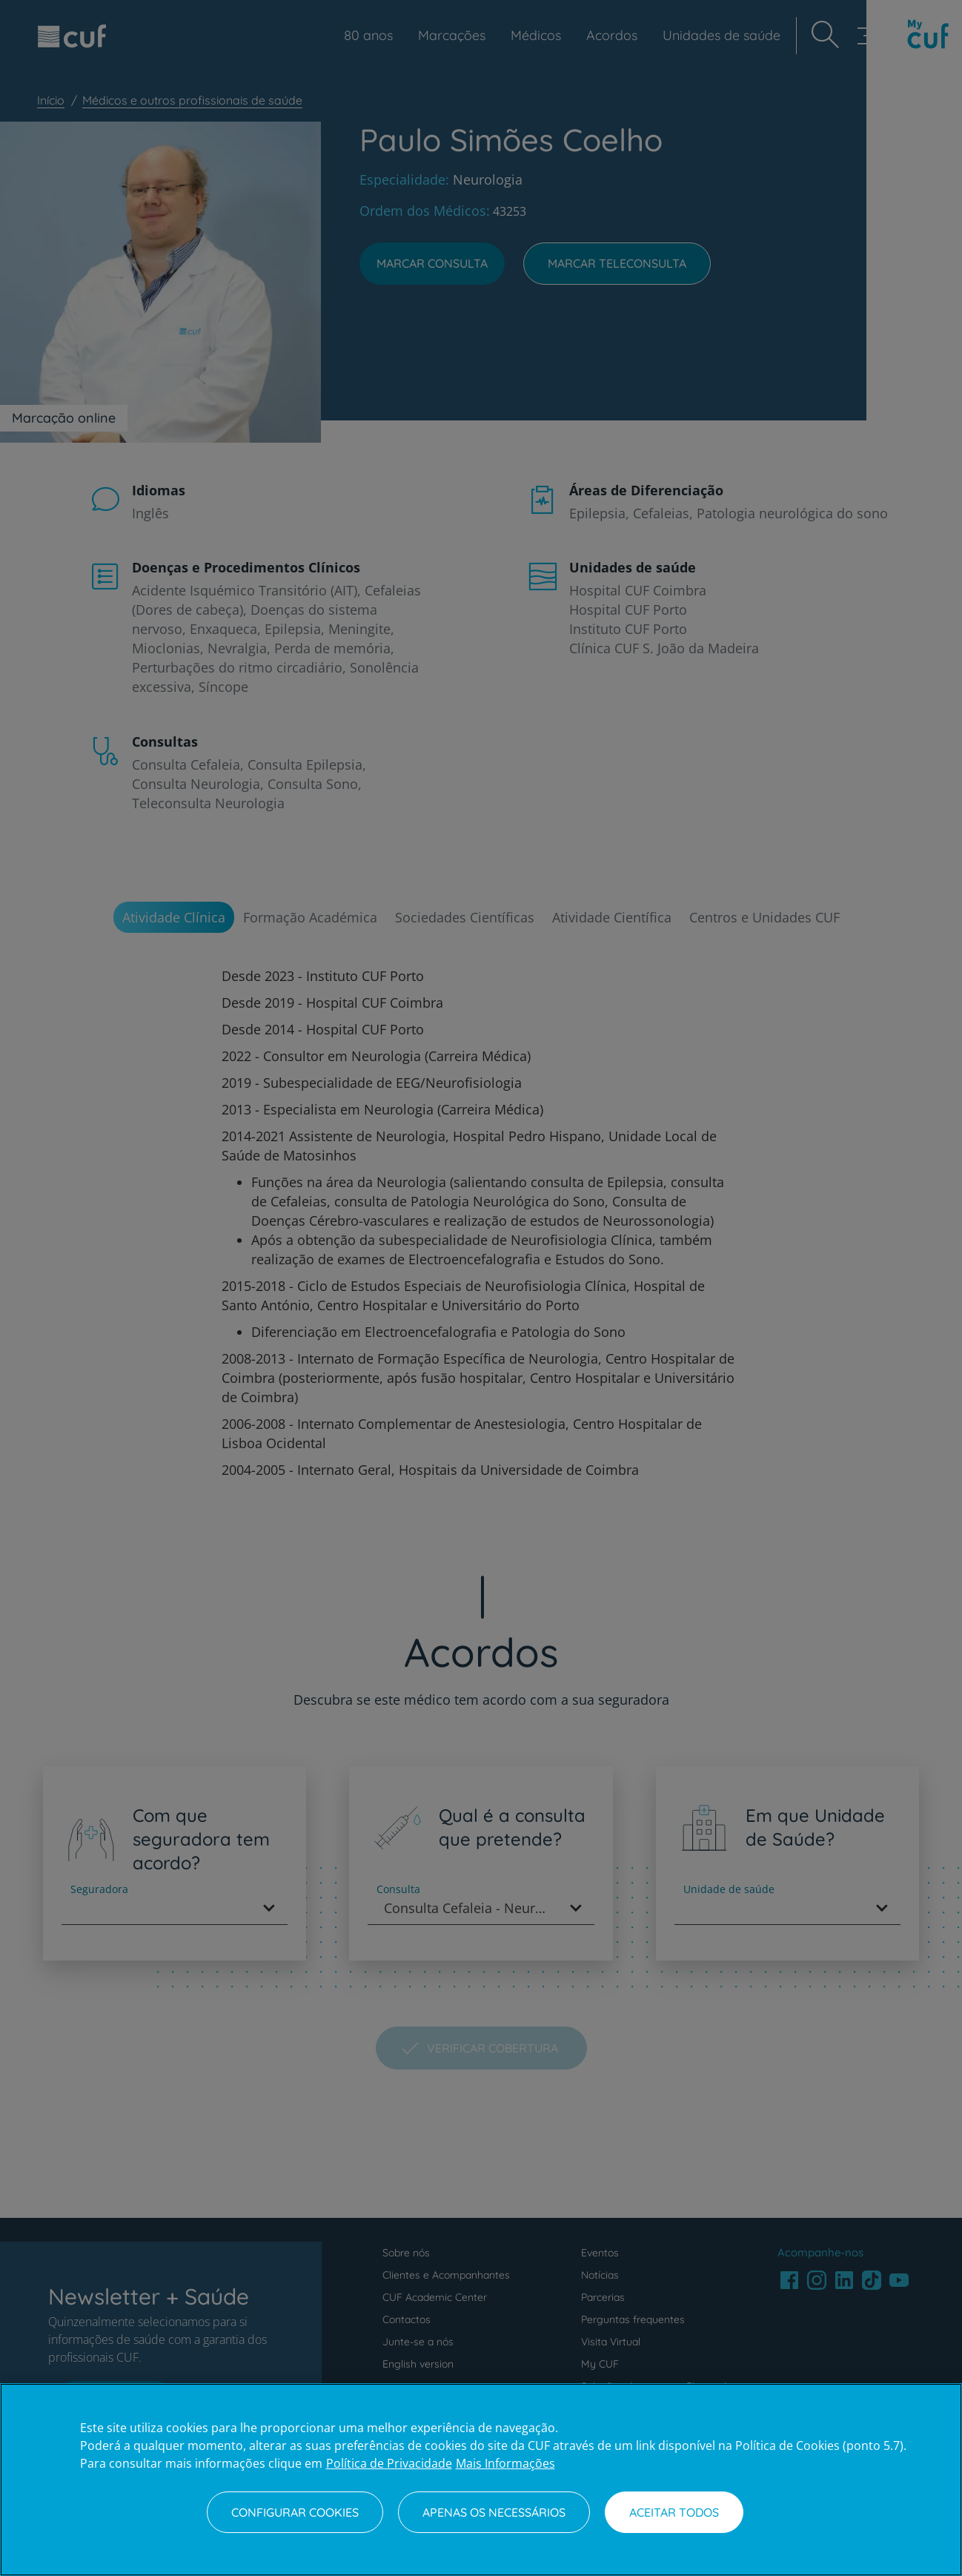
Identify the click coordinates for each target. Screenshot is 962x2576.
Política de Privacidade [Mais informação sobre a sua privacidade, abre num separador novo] (389, 2463)
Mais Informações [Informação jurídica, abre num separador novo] (505, 2463)
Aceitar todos (674, 2512)
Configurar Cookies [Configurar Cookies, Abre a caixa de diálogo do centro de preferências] (295, 2512)
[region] (481, 2479)
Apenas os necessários (493, 2512)
